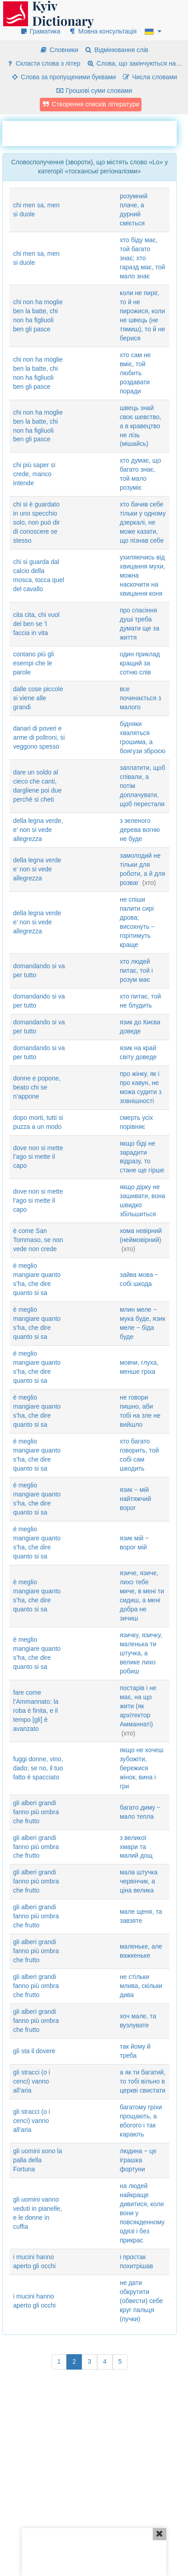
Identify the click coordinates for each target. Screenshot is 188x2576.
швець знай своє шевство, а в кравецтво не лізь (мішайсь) (140, 426)
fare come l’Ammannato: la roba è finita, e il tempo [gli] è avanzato (35, 1710)
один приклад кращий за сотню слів (140, 663)
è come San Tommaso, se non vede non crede (38, 1239)
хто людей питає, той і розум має (136, 970)
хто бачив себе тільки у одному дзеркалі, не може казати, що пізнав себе (143, 522)
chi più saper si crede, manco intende (34, 474)
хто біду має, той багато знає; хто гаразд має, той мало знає (142, 258)
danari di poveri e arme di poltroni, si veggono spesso (39, 737)
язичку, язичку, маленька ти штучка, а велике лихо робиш (141, 1653)
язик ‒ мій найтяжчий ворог (135, 1498)
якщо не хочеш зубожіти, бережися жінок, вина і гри (142, 1768)
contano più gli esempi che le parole (33, 663)
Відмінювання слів (116, 49)
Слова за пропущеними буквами (63, 77)
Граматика (40, 31)
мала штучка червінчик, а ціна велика (139, 1881)
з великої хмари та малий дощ (136, 1846)
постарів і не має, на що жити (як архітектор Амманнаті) (138, 1706)
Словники (59, 49)
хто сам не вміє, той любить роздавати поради (135, 373)
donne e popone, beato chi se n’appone (37, 1087)
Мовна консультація (102, 31)
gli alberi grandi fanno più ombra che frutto (36, 1812)
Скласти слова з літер (43, 63)
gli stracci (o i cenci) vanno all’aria (31, 2081)
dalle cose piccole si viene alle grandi (38, 698)
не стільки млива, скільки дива (141, 1985)
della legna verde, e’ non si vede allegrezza (38, 829)
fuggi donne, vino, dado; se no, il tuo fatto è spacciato (38, 1768)
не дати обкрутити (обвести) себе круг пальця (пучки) (141, 2301)
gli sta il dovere (34, 2051)
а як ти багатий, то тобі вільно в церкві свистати (142, 2081)
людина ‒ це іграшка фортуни (138, 2160)
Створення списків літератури (91, 104)
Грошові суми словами (94, 90)
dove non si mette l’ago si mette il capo (38, 1157)
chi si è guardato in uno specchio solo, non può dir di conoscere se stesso (36, 522)
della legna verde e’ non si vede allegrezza (37, 869)
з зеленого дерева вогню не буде (140, 829)
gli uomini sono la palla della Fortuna (37, 2160)
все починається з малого (140, 698)
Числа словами (149, 77)
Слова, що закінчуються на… (134, 63)
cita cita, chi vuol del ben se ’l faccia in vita (36, 623)
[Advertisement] (95, 132)
